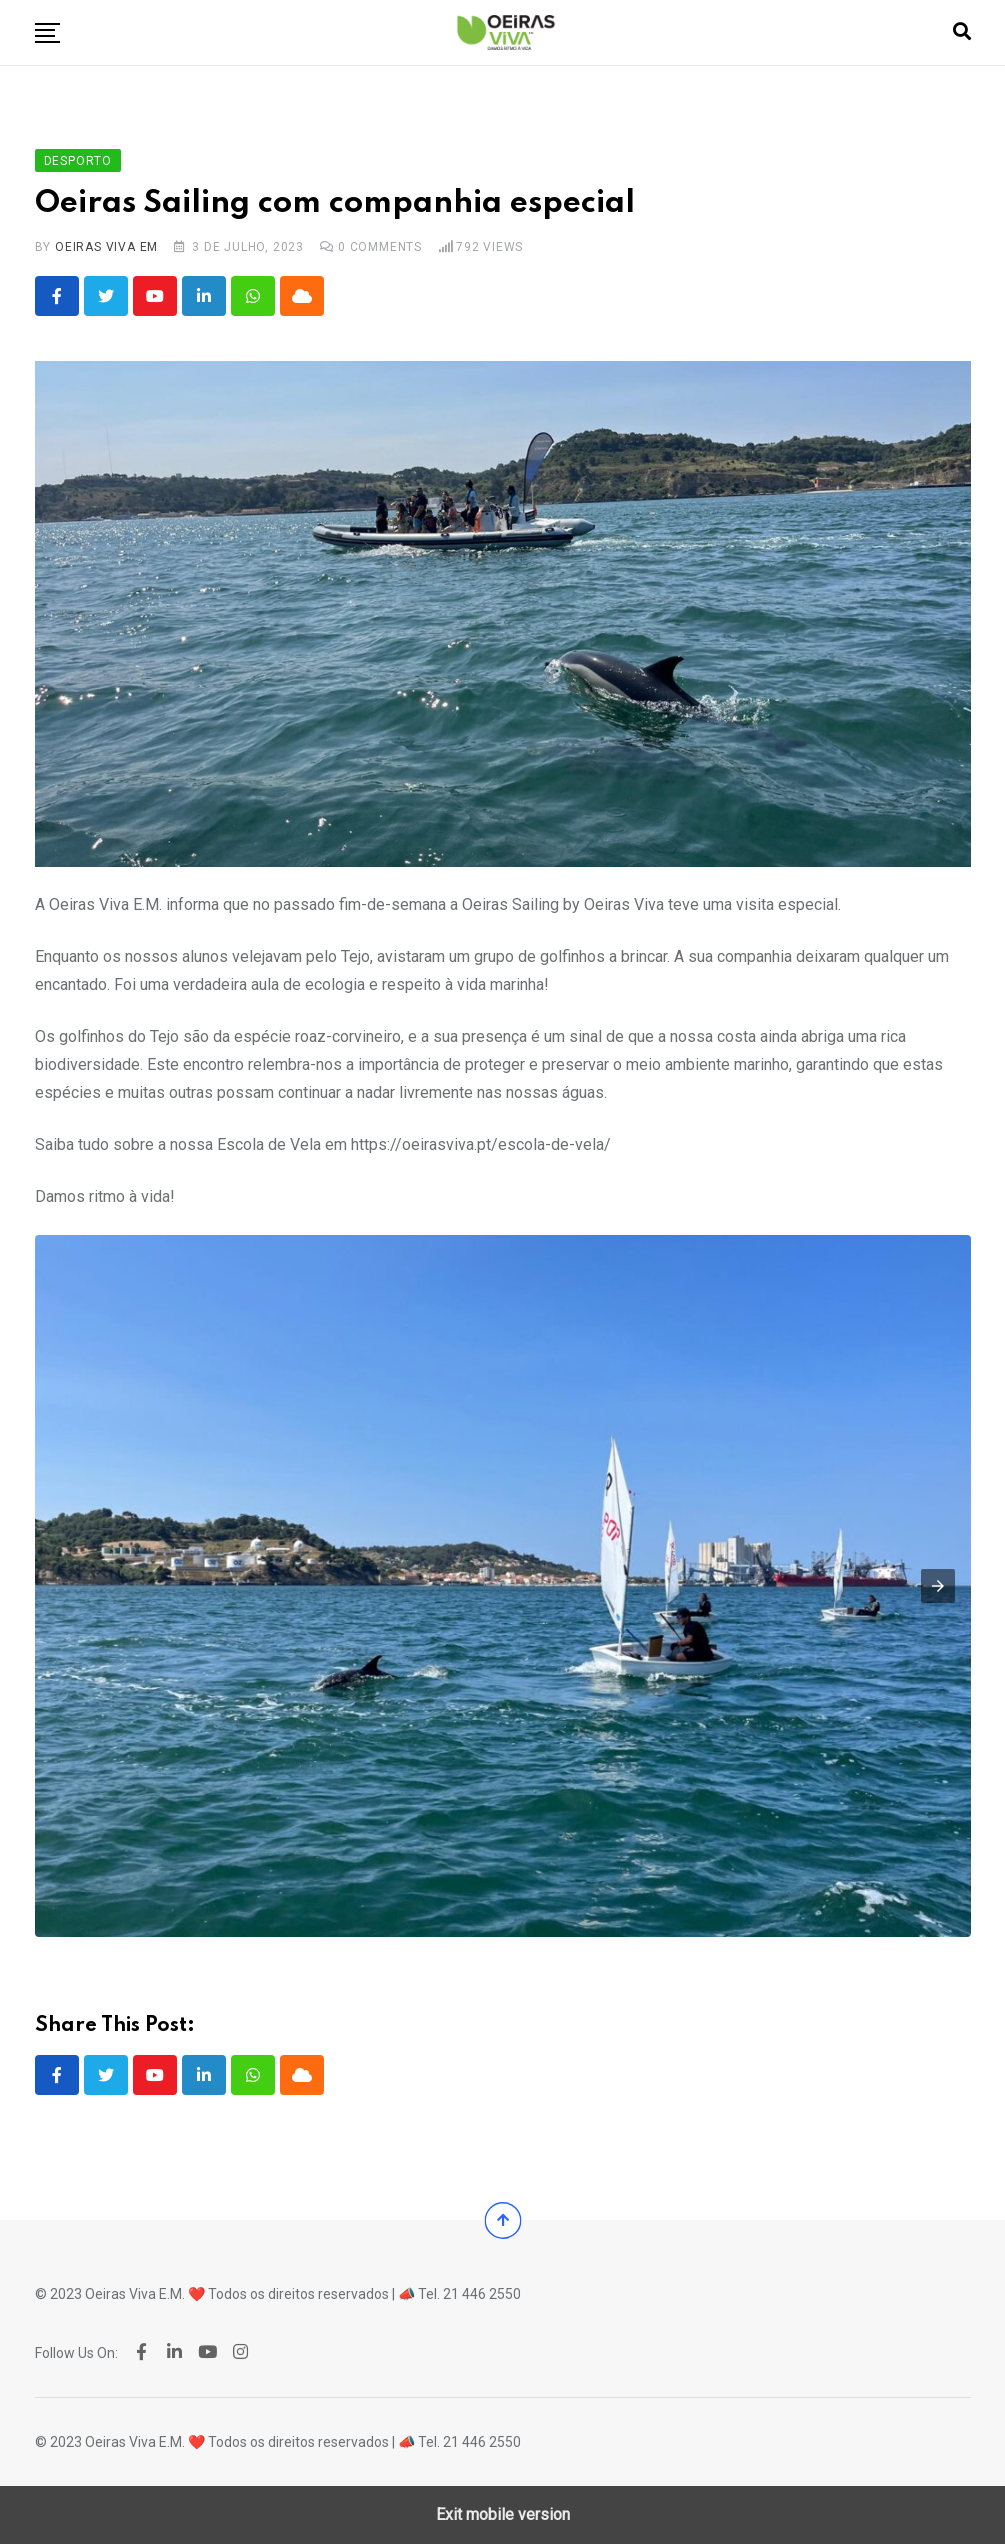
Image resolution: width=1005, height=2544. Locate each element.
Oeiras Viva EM (106, 247)
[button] (47, 33)
